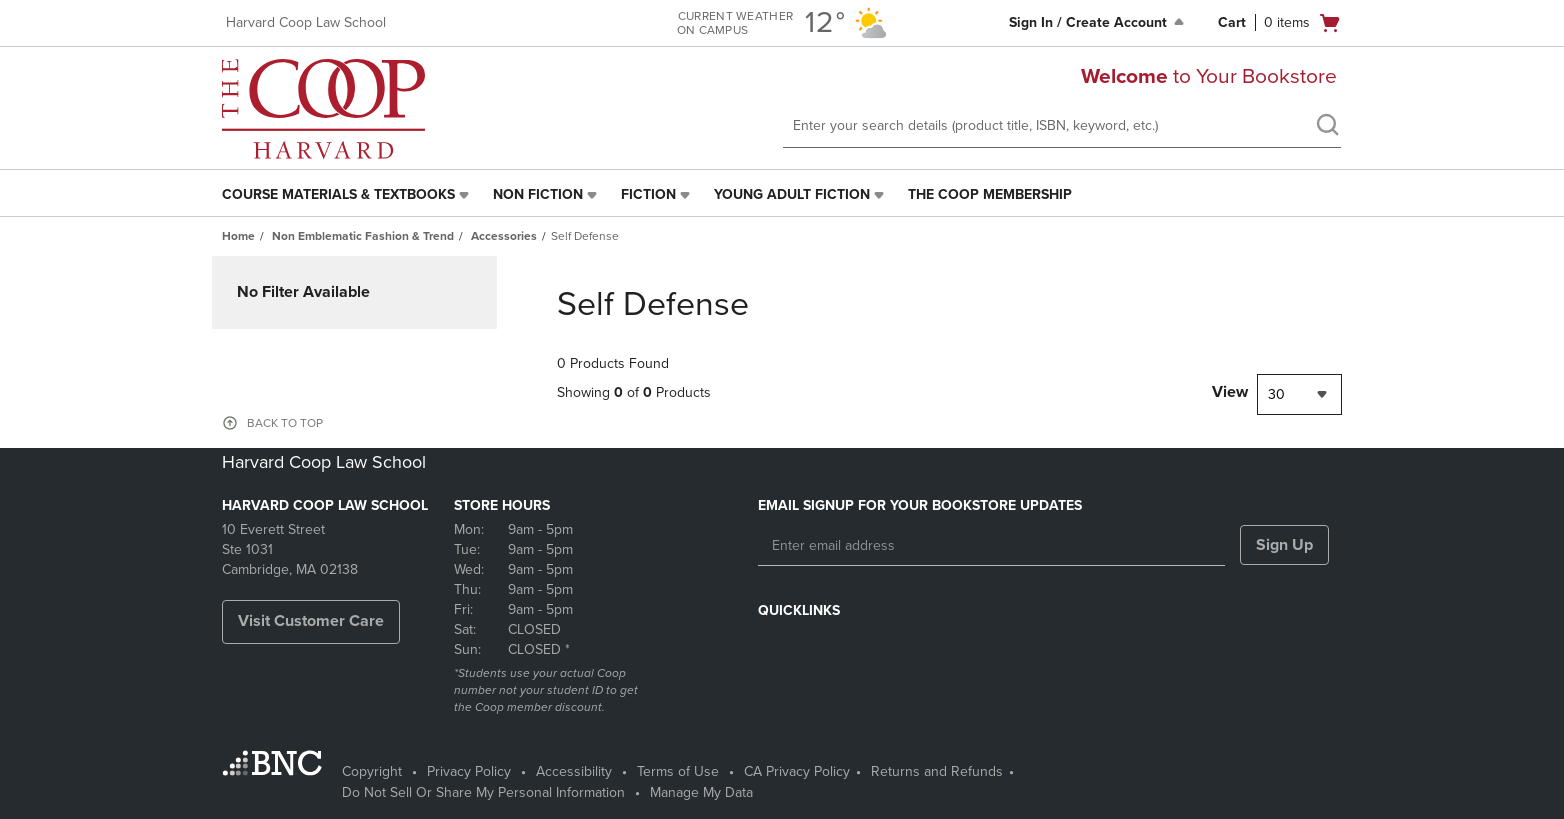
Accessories (504, 236)
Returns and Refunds (937, 771)
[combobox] (1299, 394)
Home (238, 236)
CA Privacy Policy (797, 771)
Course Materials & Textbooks (338, 194)
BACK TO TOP (285, 423)
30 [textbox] (1276, 394)
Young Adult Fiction (792, 194)
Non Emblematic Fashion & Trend (363, 236)
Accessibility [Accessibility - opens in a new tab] (574, 771)
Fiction (648, 194)
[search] (1327, 127)
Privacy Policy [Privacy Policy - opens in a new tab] (469, 771)
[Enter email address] (991, 546)
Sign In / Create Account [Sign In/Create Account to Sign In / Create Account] (1098, 22)
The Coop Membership (990, 194)
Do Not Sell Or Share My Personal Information (483, 792)
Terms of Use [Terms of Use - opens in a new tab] (678, 771)
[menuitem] (347, 195)
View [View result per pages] (1230, 392)
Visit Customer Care (311, 621)
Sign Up (1284, 545)
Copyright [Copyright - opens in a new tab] (372, 771)
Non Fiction (538, 194)
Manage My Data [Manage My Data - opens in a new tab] (701, 792)
